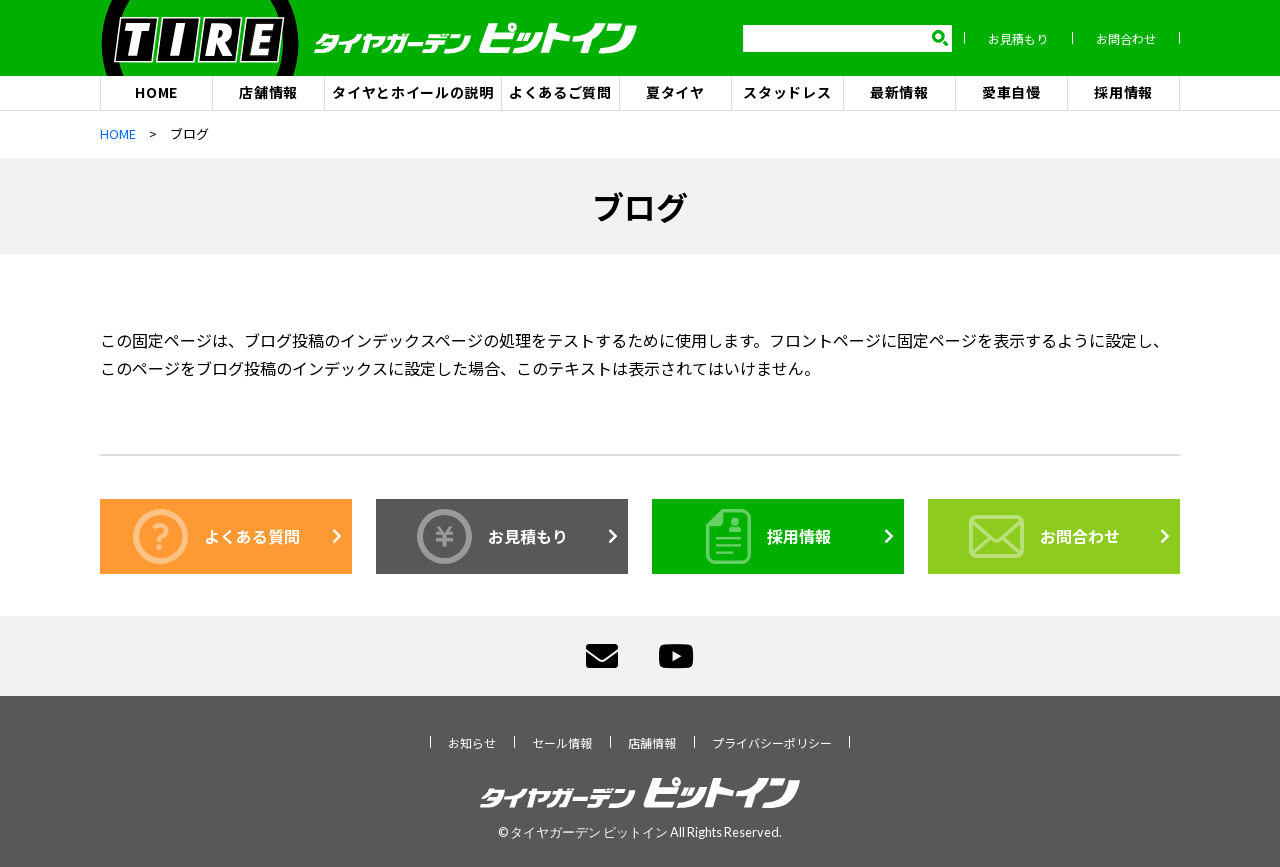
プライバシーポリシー (772, 742)
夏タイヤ (675, 92)
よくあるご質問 (560, 92)
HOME (156, 92)
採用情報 (1123, 92)
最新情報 (899, 92)
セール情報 (562, 742)
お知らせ (472, 742)
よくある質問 (216, 536)
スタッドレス (787, 92)
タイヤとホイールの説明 (413, 92)
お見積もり (1018, 38)
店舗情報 (268, 92)
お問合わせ (1126, 38)
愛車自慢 (1011, 92)
